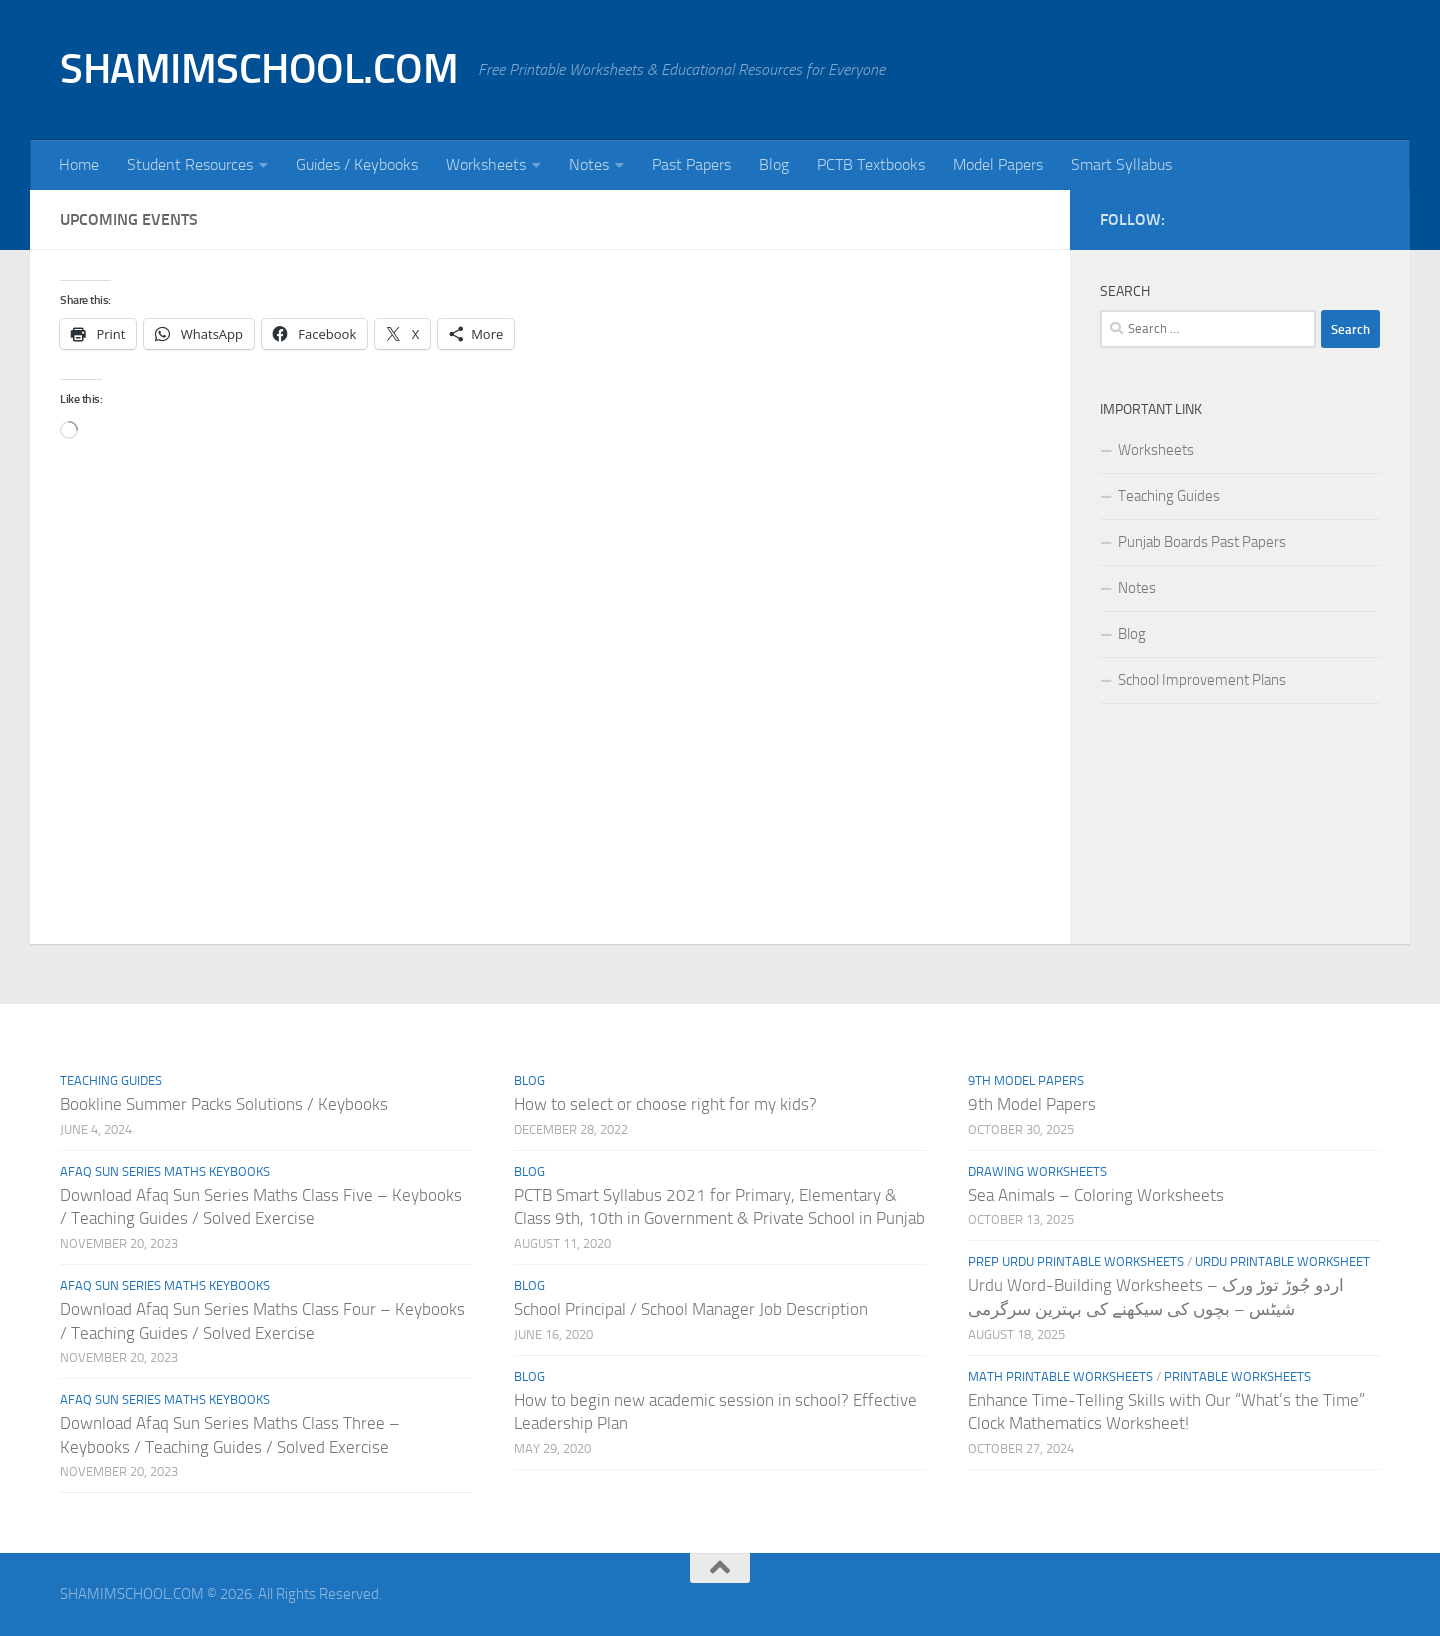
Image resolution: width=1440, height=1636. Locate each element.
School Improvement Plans (1202, 680)
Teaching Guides (1169, 496)
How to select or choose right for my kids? (665, 1104)
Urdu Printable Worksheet (1282, 1261)
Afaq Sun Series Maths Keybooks (165, 1171)
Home (79, 164)
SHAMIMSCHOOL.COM (259, 69)
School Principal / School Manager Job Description (691, 1309)
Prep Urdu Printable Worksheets (1076, 1261)
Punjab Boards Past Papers (1202, 542)
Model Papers (998, 164)
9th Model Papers (1026, 1080)
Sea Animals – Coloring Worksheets (1096, 1195)
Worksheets (486, 164)
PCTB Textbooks (871, 164)
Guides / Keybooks (357, 164)
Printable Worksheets (1237, 1376)
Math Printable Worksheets (1060, 1376)
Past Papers (691, 164)
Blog (774, 164)
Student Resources (190, 164)
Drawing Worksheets (1037, 1171)
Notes (589, 164)
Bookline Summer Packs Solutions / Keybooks (224, 1104)
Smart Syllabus (1121, 164)
